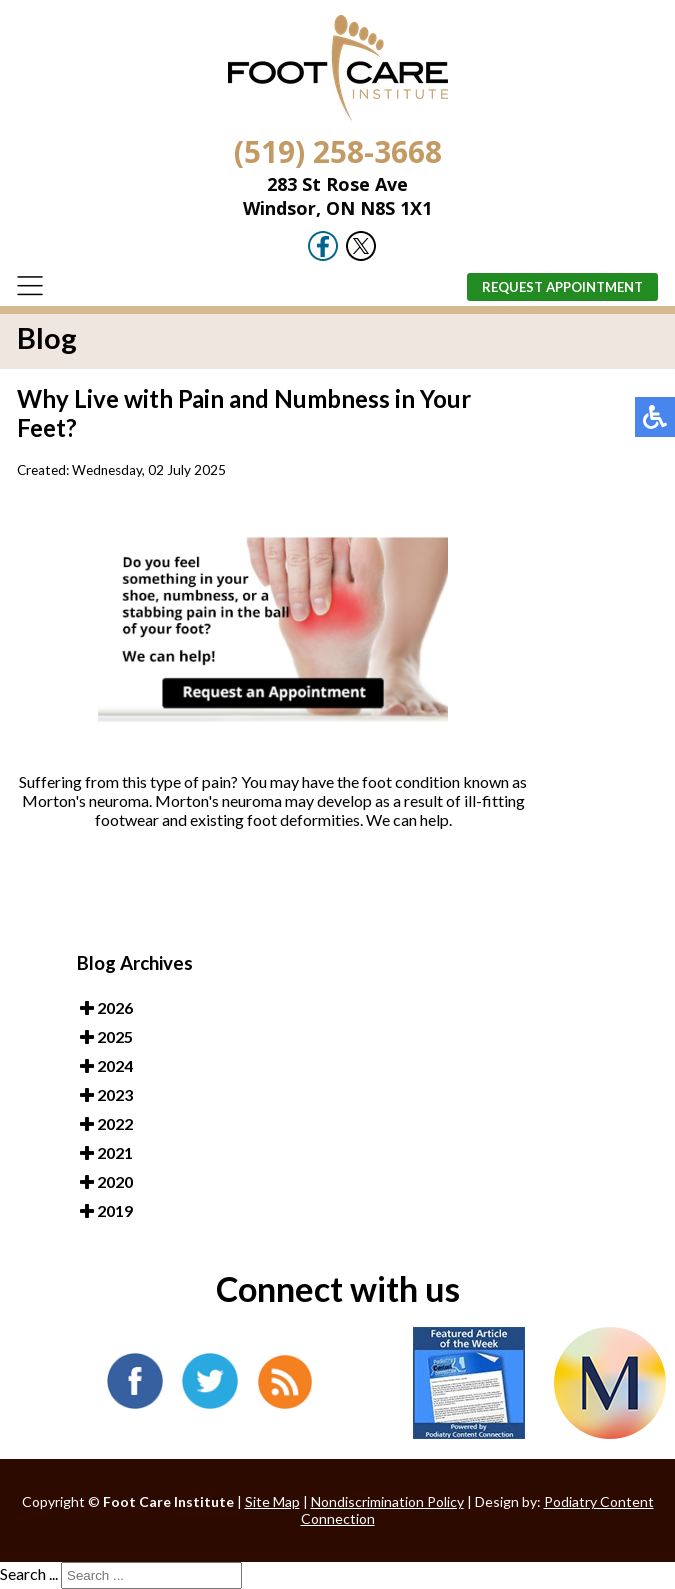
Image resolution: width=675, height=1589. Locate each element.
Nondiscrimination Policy (387, 1501)
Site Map (272, 1501)
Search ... (29, 1573)
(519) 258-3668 (338, 151)
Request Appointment (562, 287)
